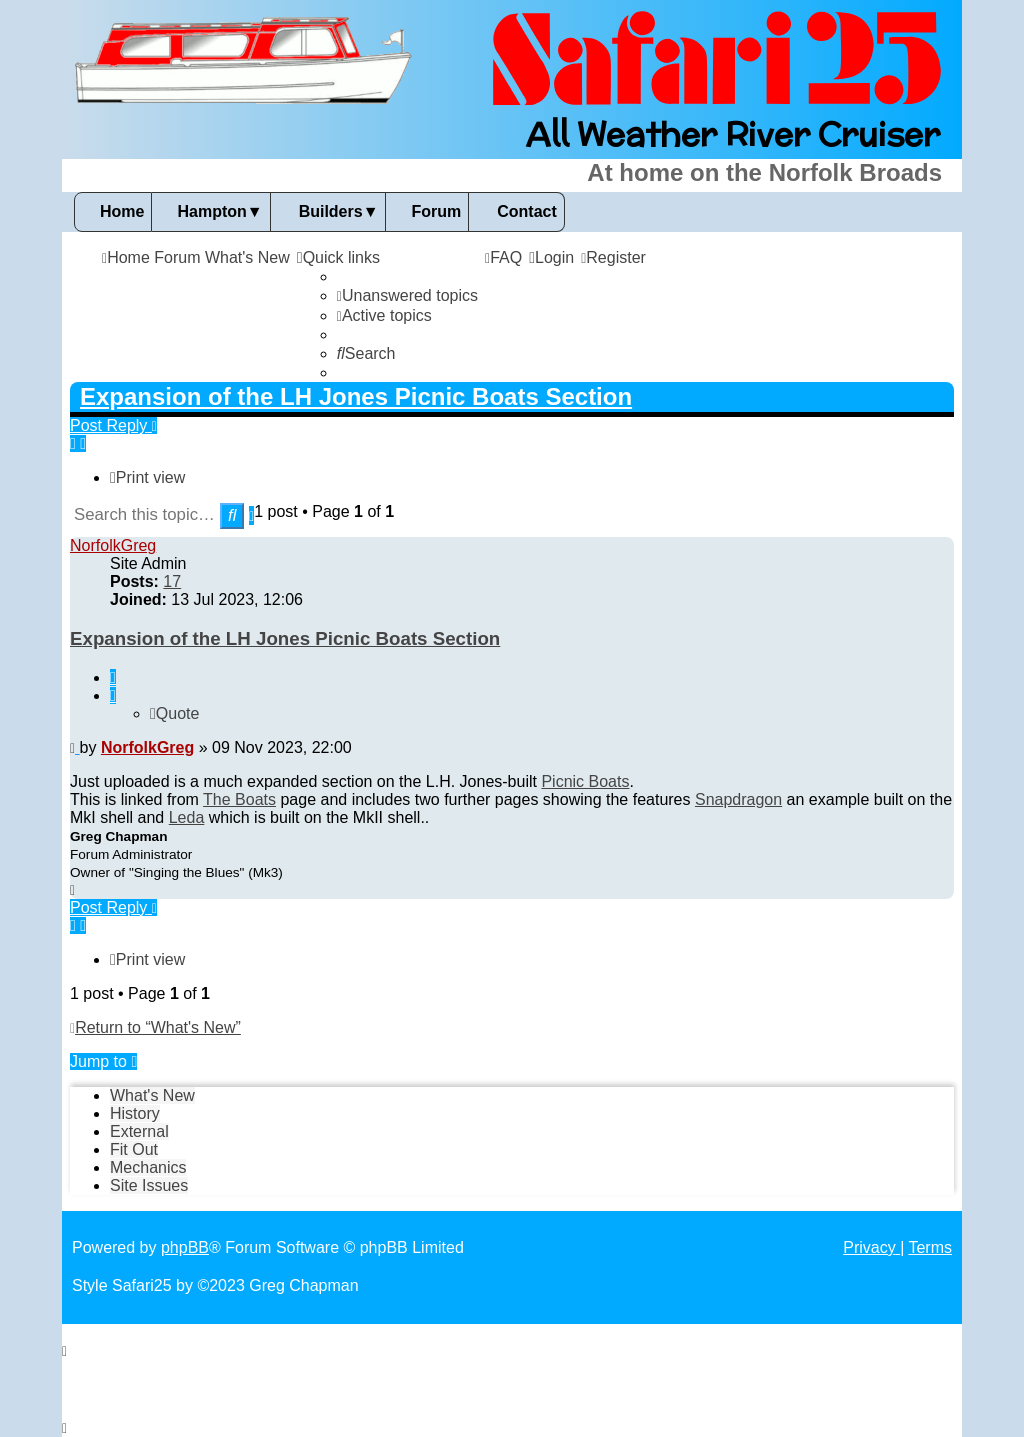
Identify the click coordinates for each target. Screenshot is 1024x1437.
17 (172, 581)
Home (122, 211)
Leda (187, 817)
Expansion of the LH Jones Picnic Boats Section (356, 396)
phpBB (185, 1247)
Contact (527, 211)
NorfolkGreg (113, 545)
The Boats (239, 799)
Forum (436, 211)
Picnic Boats (585, 781)
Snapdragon (738, 799)
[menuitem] (407, 295)
